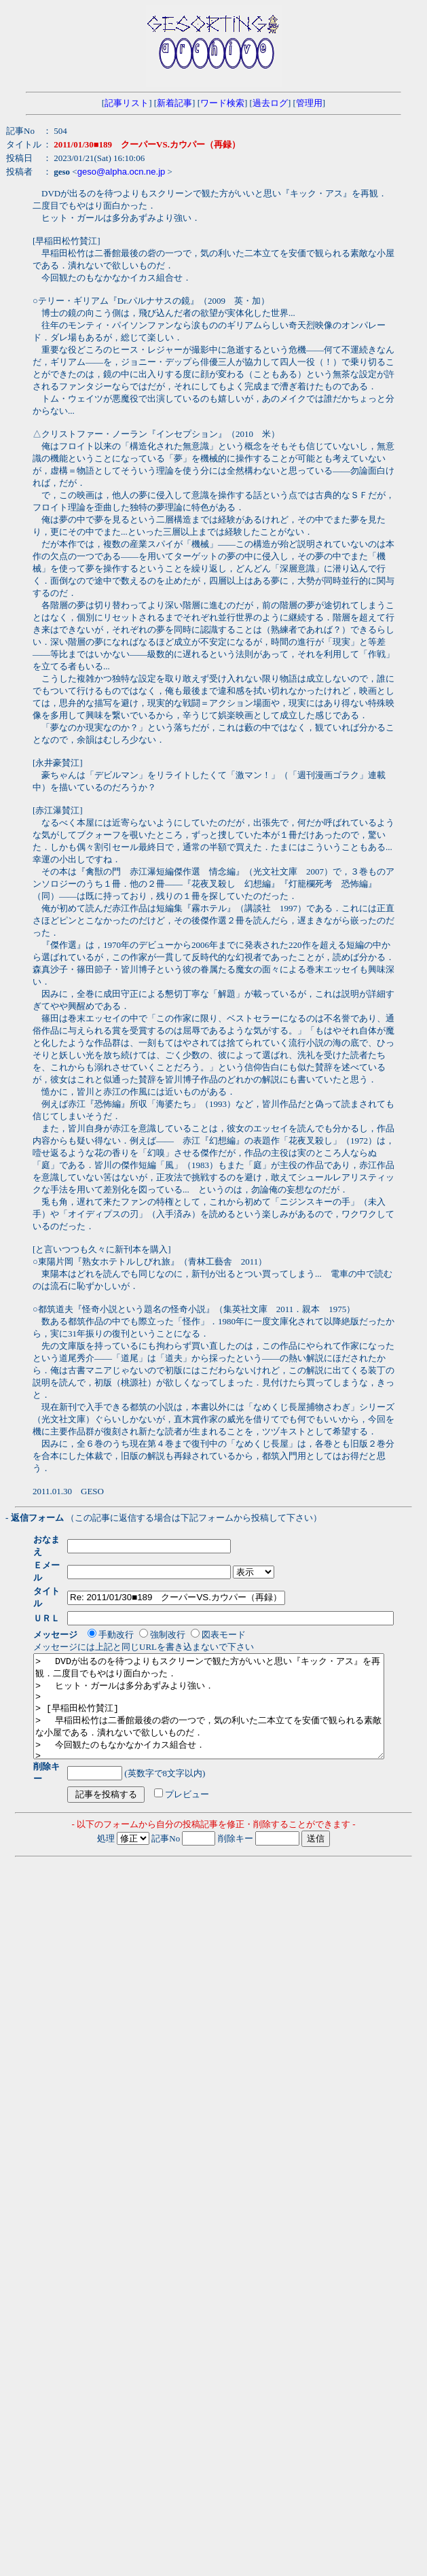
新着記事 (174, 103)
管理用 (309, 103)
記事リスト (127, 103)
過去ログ (270, 103)
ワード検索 (222, 103)
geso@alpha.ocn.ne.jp (121, 171)
